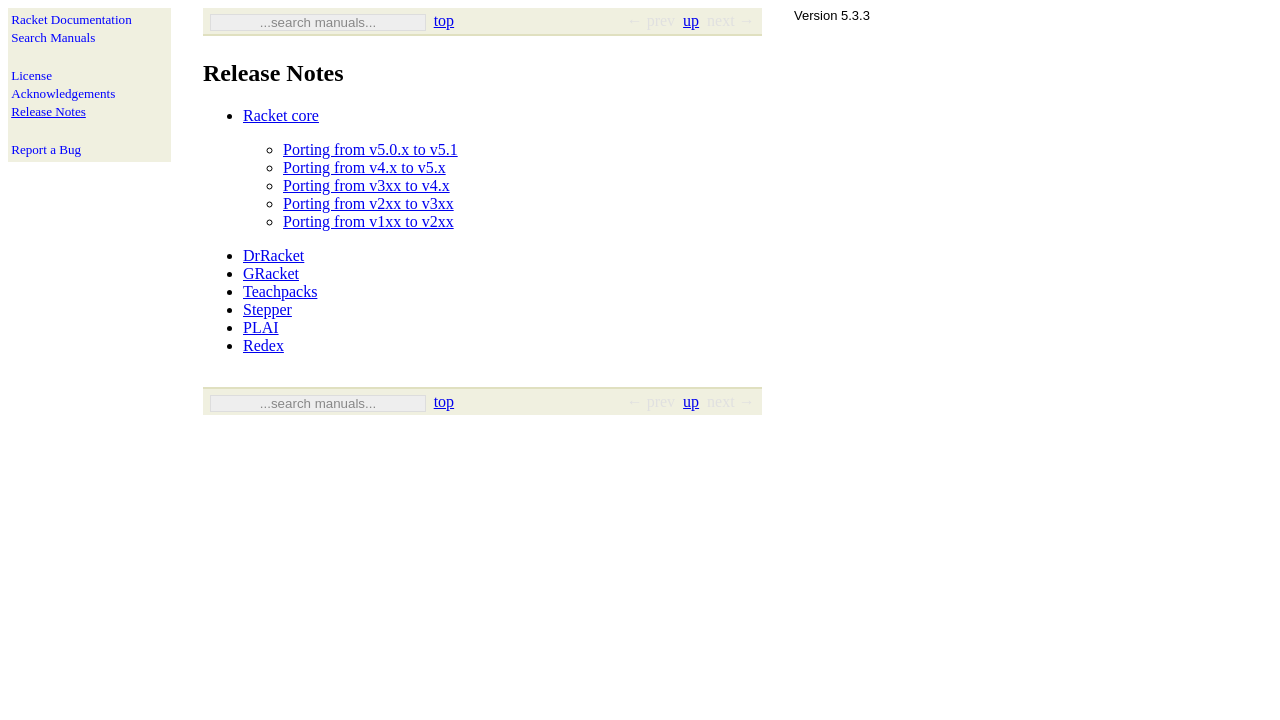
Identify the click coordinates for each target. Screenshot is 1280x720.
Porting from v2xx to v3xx (368, 203)
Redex (263, 345)
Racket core (281, 115)
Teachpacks (280, 291)
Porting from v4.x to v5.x (364, 167)
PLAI (261, 327)
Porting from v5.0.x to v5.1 (370, 149)
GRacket (271, 273)
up (691, 20)
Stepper (267, 309)
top (444, 20)
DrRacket (273, 255)
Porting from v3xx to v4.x (366, 185)
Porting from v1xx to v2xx (368, 221)
